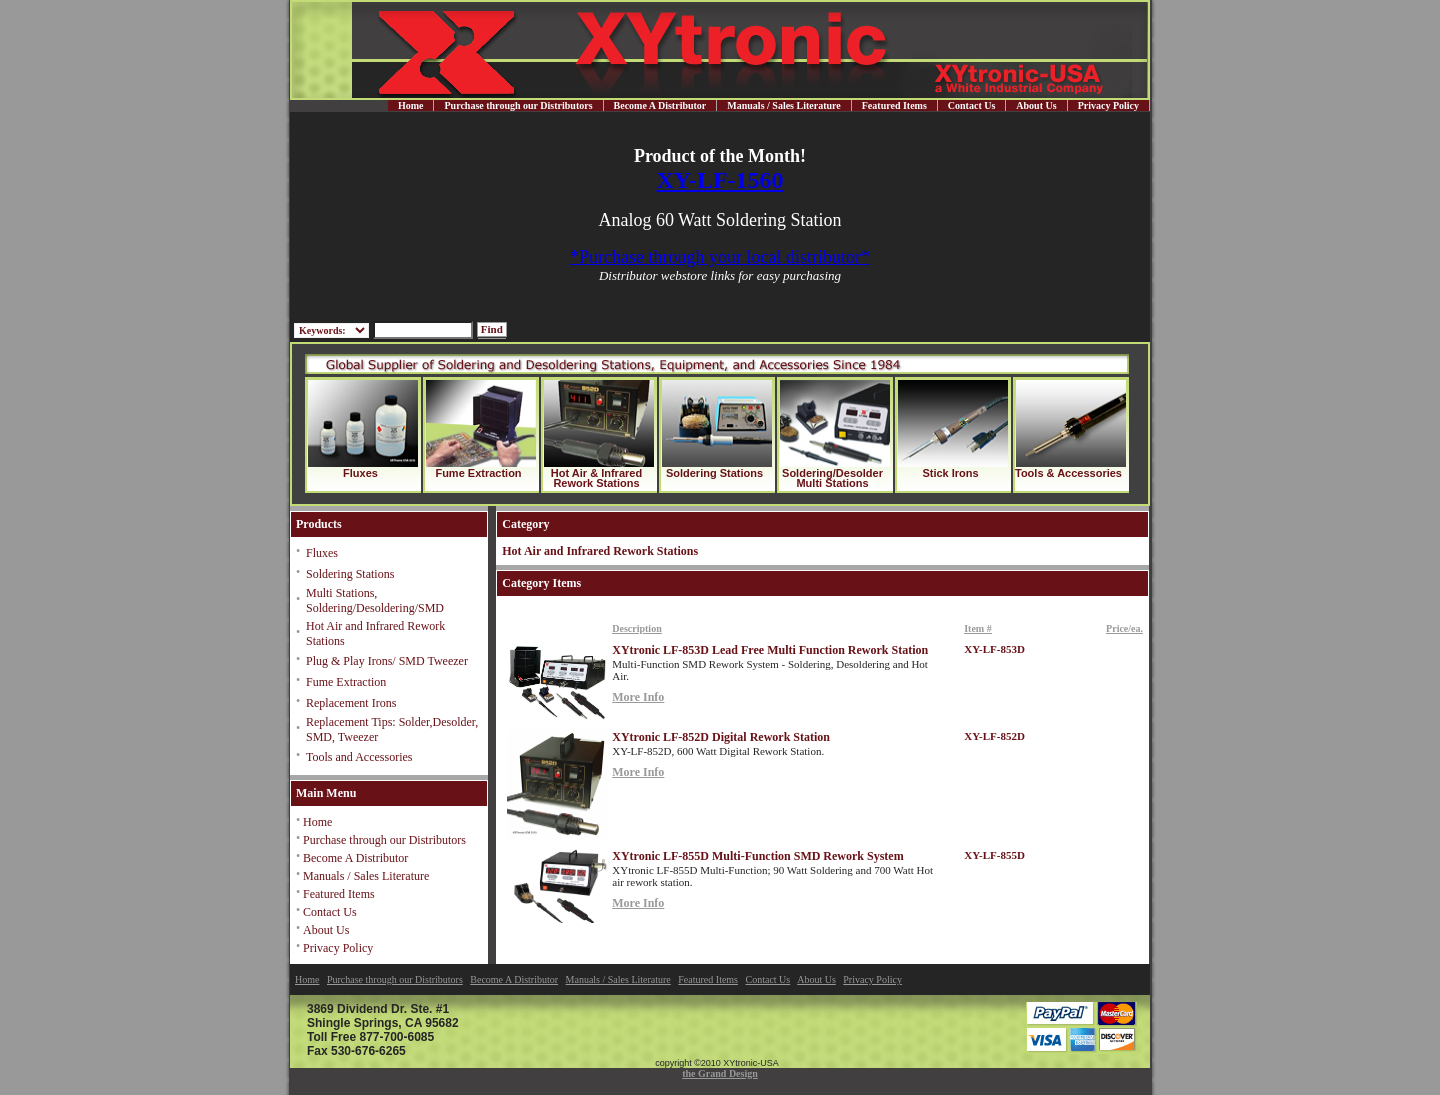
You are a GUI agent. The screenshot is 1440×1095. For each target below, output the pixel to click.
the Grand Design (720, 1073)
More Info (638, 697)
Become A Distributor (660, 105)
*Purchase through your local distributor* (720, 257)
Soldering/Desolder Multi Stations (832, 478)
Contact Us (972, 105)
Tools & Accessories (1068, 473)
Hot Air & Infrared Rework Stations (596, 478)
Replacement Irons (351, 703)
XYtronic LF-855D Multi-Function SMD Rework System (757, 856)
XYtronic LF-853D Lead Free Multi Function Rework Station (770, 650)
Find (492, 329)
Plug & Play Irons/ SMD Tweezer (387, 661)
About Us (1036, 105)
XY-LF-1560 (719, 180)
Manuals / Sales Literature (783, 105)
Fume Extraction (478, 473)
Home (411, 105)
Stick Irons (950, 473)
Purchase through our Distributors (518, 105)
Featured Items (894, 105)
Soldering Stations (714, 473)
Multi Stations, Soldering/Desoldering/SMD (375, 600)
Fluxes (360, 473)
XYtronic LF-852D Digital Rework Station (721, 737)
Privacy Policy (1108, 105)
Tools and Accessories (359, 757)
